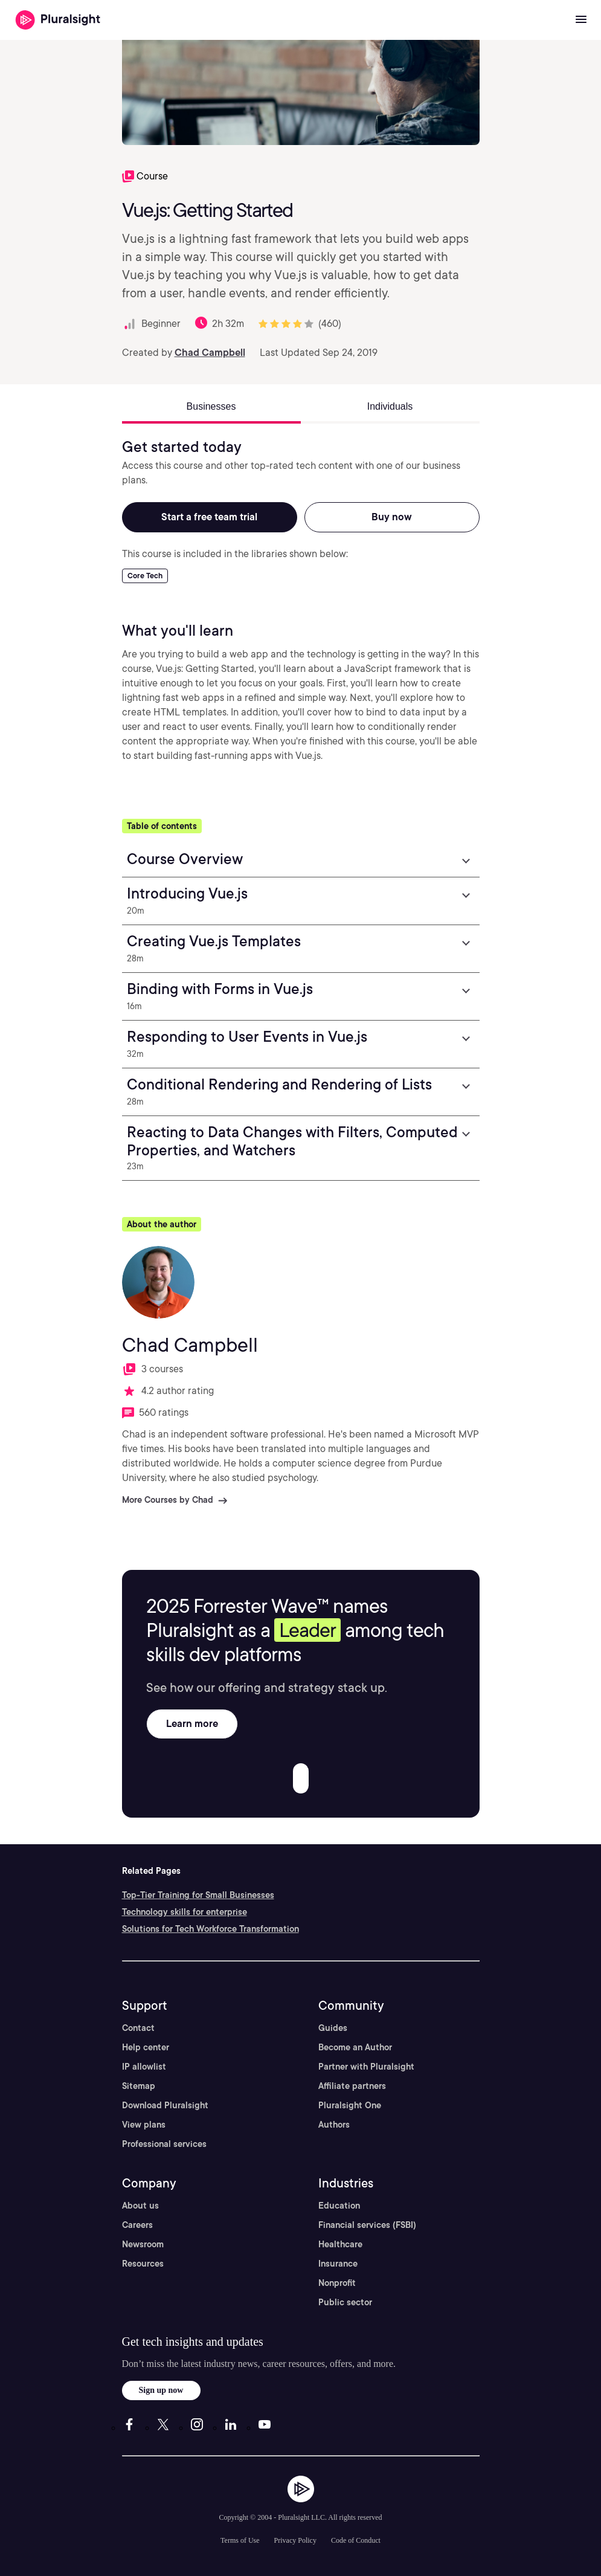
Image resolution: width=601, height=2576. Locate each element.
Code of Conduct (356, 2540)
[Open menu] (581, 20)
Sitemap (138, 2086)
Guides (332, 2028)
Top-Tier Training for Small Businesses (198, 1895)
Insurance (338, 2263)
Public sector (345, 2302)
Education (339, 2205)
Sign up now (161, 2390)
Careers (137, 2225)
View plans (144, 2124)
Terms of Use (239, 2540)
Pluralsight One (349, 2105)
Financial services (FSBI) (367, 2225)
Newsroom (143, 2244)
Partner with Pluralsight (366, 2066)
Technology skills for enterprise (184, 1912)
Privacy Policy (295, 2540)
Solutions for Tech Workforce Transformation (210, 1929)
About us (140, 2205)
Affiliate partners (352, 2086)
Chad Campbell (210, 352)
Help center (145, 2047)
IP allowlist (144, 2066)
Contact (138, 2028)
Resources (143, 2263)
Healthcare (340, 2244)
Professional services (164, 2144)
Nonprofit (337, 2283)
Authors (334, 2124)
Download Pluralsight (165, 2105)
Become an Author (355, 2047)
